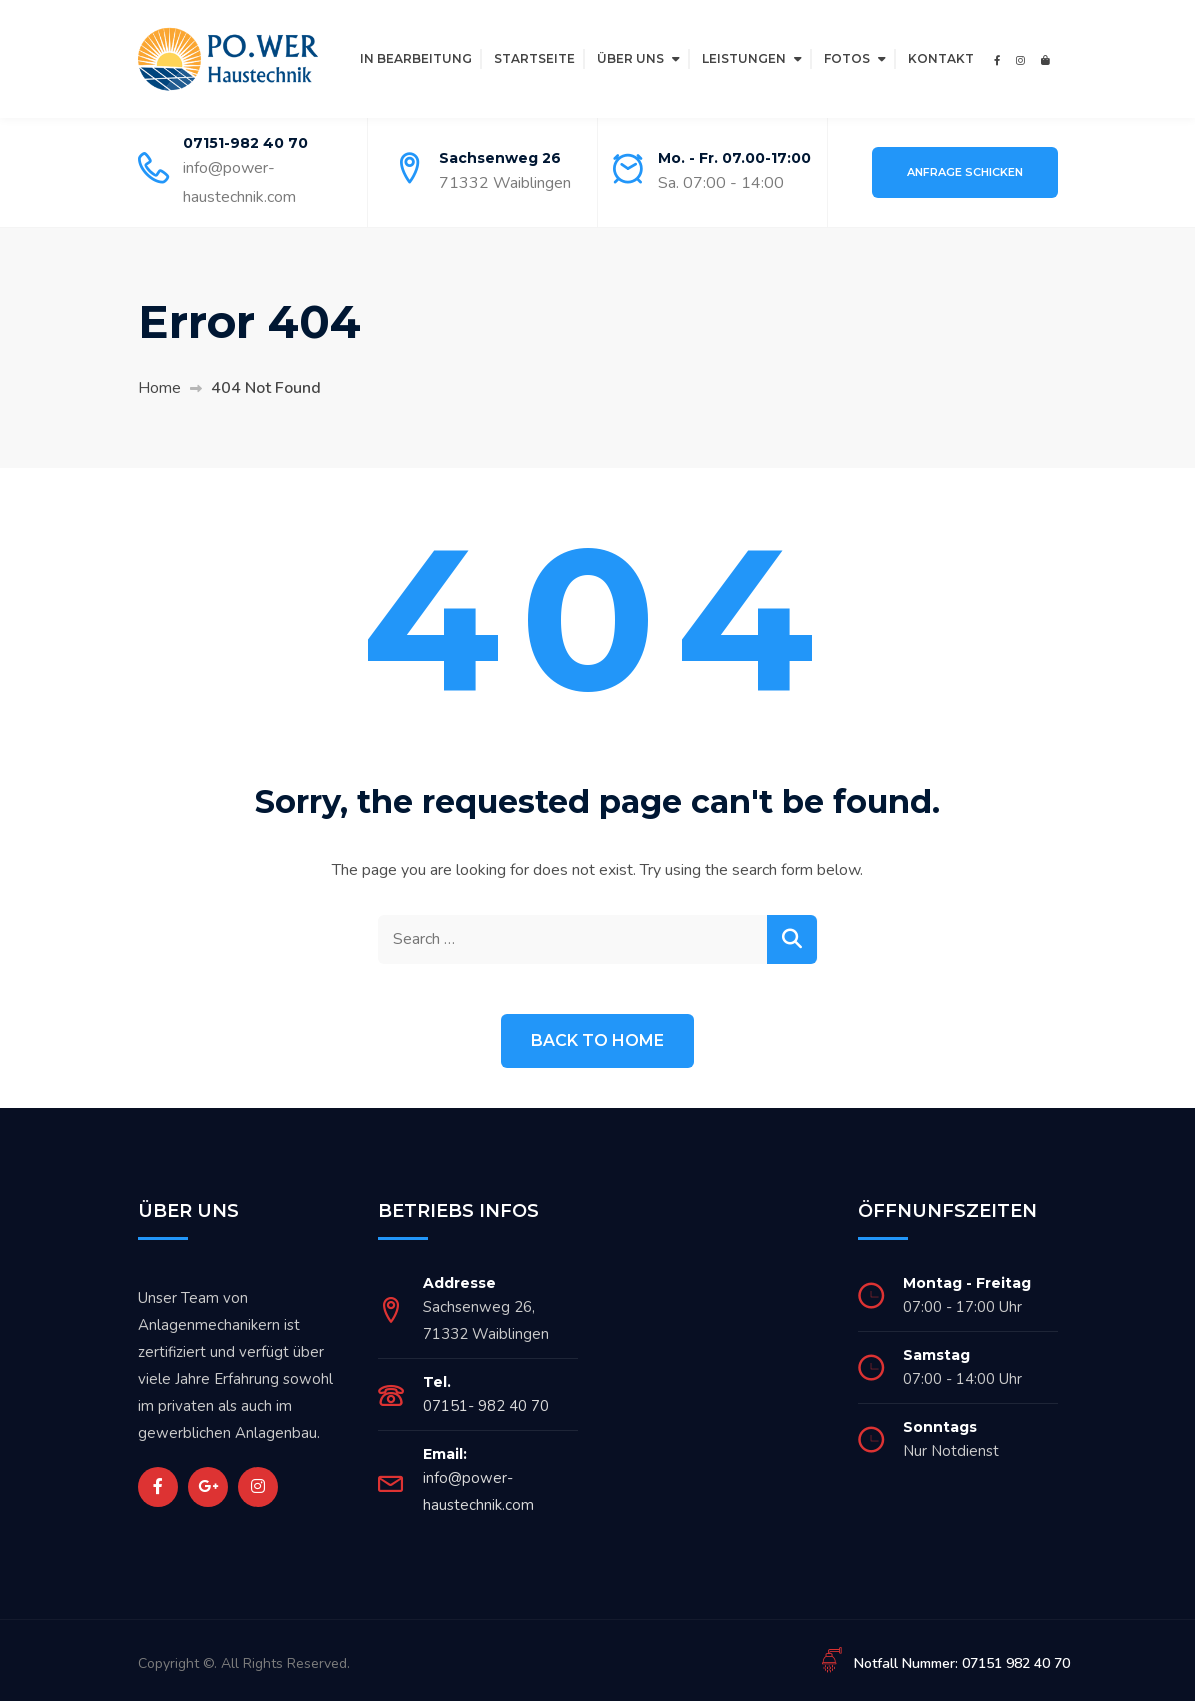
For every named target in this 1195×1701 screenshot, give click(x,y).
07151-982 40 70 (245, 143)
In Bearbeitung (416, 58)
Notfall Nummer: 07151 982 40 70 (962, 1663)
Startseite (534, 58)
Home (159, 388)
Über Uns (630, 58)
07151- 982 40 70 (486, 1406)
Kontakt (941, 58)
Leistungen (744, 58)
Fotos (847, 58)
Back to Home (597, 1040)
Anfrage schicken (965, 172)
